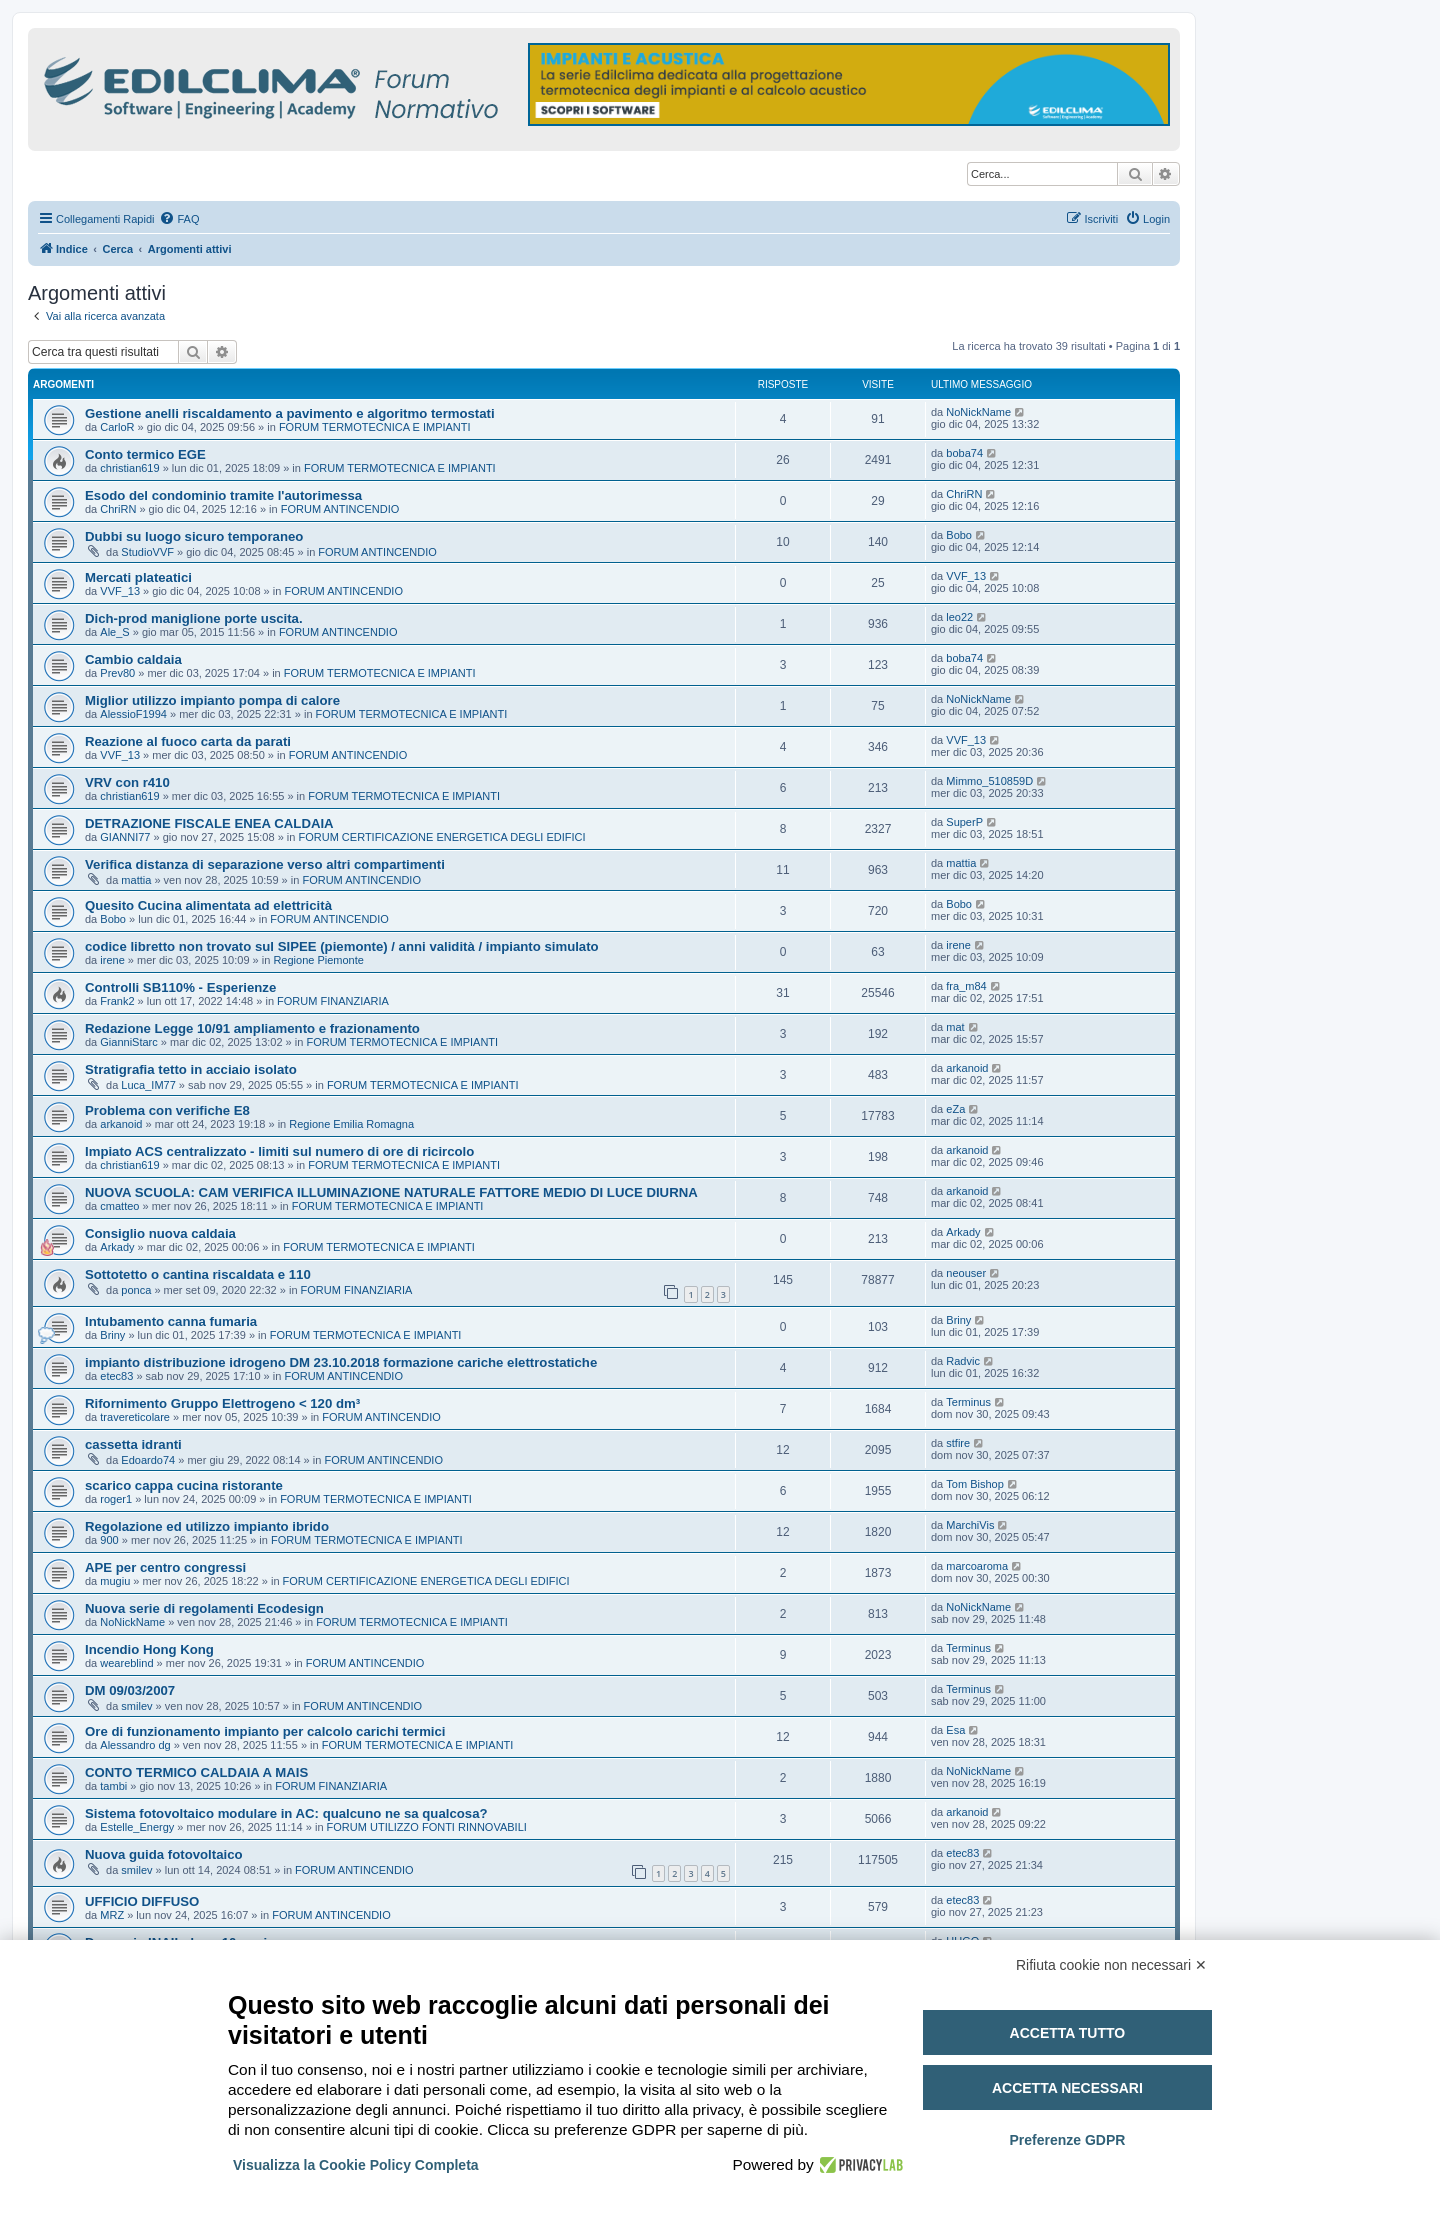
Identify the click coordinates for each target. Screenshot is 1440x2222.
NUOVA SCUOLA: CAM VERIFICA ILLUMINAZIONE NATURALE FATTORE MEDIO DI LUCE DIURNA (391, 1192)
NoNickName (978, 412)
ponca (136, 1290)
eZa (955, 1109)
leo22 (959, 617)
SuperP (964, 822)
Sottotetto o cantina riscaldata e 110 (198, 1274)
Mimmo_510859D (989, 781)
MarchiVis (970, 1525)
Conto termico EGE (145, 454)
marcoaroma (977, 1566)
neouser (966, 1273)
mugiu (115, 1581)
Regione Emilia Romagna (351, 1124)
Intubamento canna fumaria (171, 1321)
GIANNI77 (125, 837)
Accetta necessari (1067, 2088)
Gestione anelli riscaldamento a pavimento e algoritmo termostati (290, 413)
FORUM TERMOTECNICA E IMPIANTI (375, 427)
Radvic (963, 1361)
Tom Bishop (974, 1484)
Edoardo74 (148, 1460)
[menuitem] (179, 219)
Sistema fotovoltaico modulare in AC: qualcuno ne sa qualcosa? (286, 1813)
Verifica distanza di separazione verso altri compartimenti (265, 864)
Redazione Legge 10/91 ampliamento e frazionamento (252, 1028)
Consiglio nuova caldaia (160, 1233)
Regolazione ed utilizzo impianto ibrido (207, 1526)
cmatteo (119, 1206)
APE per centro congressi (165, 1567)
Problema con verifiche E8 (167, 1110)
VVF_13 (120, 591)
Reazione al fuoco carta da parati (188, 741)
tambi (113, 1786)
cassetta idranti (133, 1444)
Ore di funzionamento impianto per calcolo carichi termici (265, 1731)
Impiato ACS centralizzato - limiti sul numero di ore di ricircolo (279, 1151)
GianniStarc (128, 1042)
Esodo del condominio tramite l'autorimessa (223, 495)
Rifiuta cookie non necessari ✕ (1111, 1965)
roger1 (116, 1499)
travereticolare (135, 1417)
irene (112, 960)
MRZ (112, 1915)
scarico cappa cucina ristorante (184, 1485)
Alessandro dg (135, 1745)
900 (109, 1540)
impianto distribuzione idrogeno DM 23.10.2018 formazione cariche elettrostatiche (341, 1362)
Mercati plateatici (138, 577)
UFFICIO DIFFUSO (142, 1901)
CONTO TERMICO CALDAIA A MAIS (196, 1772)
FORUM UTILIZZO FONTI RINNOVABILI (427, 1827)
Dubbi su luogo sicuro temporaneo (194, 536)
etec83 (116, 1376)
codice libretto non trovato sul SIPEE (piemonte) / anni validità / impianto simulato (342, 946)
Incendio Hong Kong (149, 1649)
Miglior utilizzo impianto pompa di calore (212, 700)
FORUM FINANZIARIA (333, 1001)
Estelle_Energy (137, 1827)
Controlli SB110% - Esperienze (180, 987)
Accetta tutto (1068, 2033)
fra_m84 (966, 986)
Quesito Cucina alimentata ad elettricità (208, 905)
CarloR (117, 427)
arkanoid (967, 1068)
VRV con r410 (127, 782)
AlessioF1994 (133, 714)
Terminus (968, 1402)
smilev (136, 1706)
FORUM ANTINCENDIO (340, 509)
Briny (112, 1335)
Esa (955, 1730)
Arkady (117, 1247)
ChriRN (118, 509)
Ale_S (114, 632)
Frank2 (117, 1001)
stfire (958, 1443)
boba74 (964, 453)
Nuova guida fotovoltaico (164, 1854)
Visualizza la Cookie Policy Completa (356, 2165)
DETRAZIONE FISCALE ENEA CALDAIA (209, 823)
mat (955, 1027)
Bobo (959, 535)
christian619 (129, 468)
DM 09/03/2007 (130, 1690)
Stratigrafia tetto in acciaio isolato (191, 1069)
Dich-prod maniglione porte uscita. (194, 618)
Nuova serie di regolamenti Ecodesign (204, 1608)
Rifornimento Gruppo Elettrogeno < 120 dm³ (222, 1403)
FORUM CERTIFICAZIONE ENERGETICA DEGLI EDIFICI (441, 837)
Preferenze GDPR (1067, 2140)
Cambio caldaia (133, 659)
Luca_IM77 (148, 1085)
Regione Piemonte (318, 960)
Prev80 (117, 673)
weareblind (126, 1663)
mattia (136, 880)
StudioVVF (147, 552)
